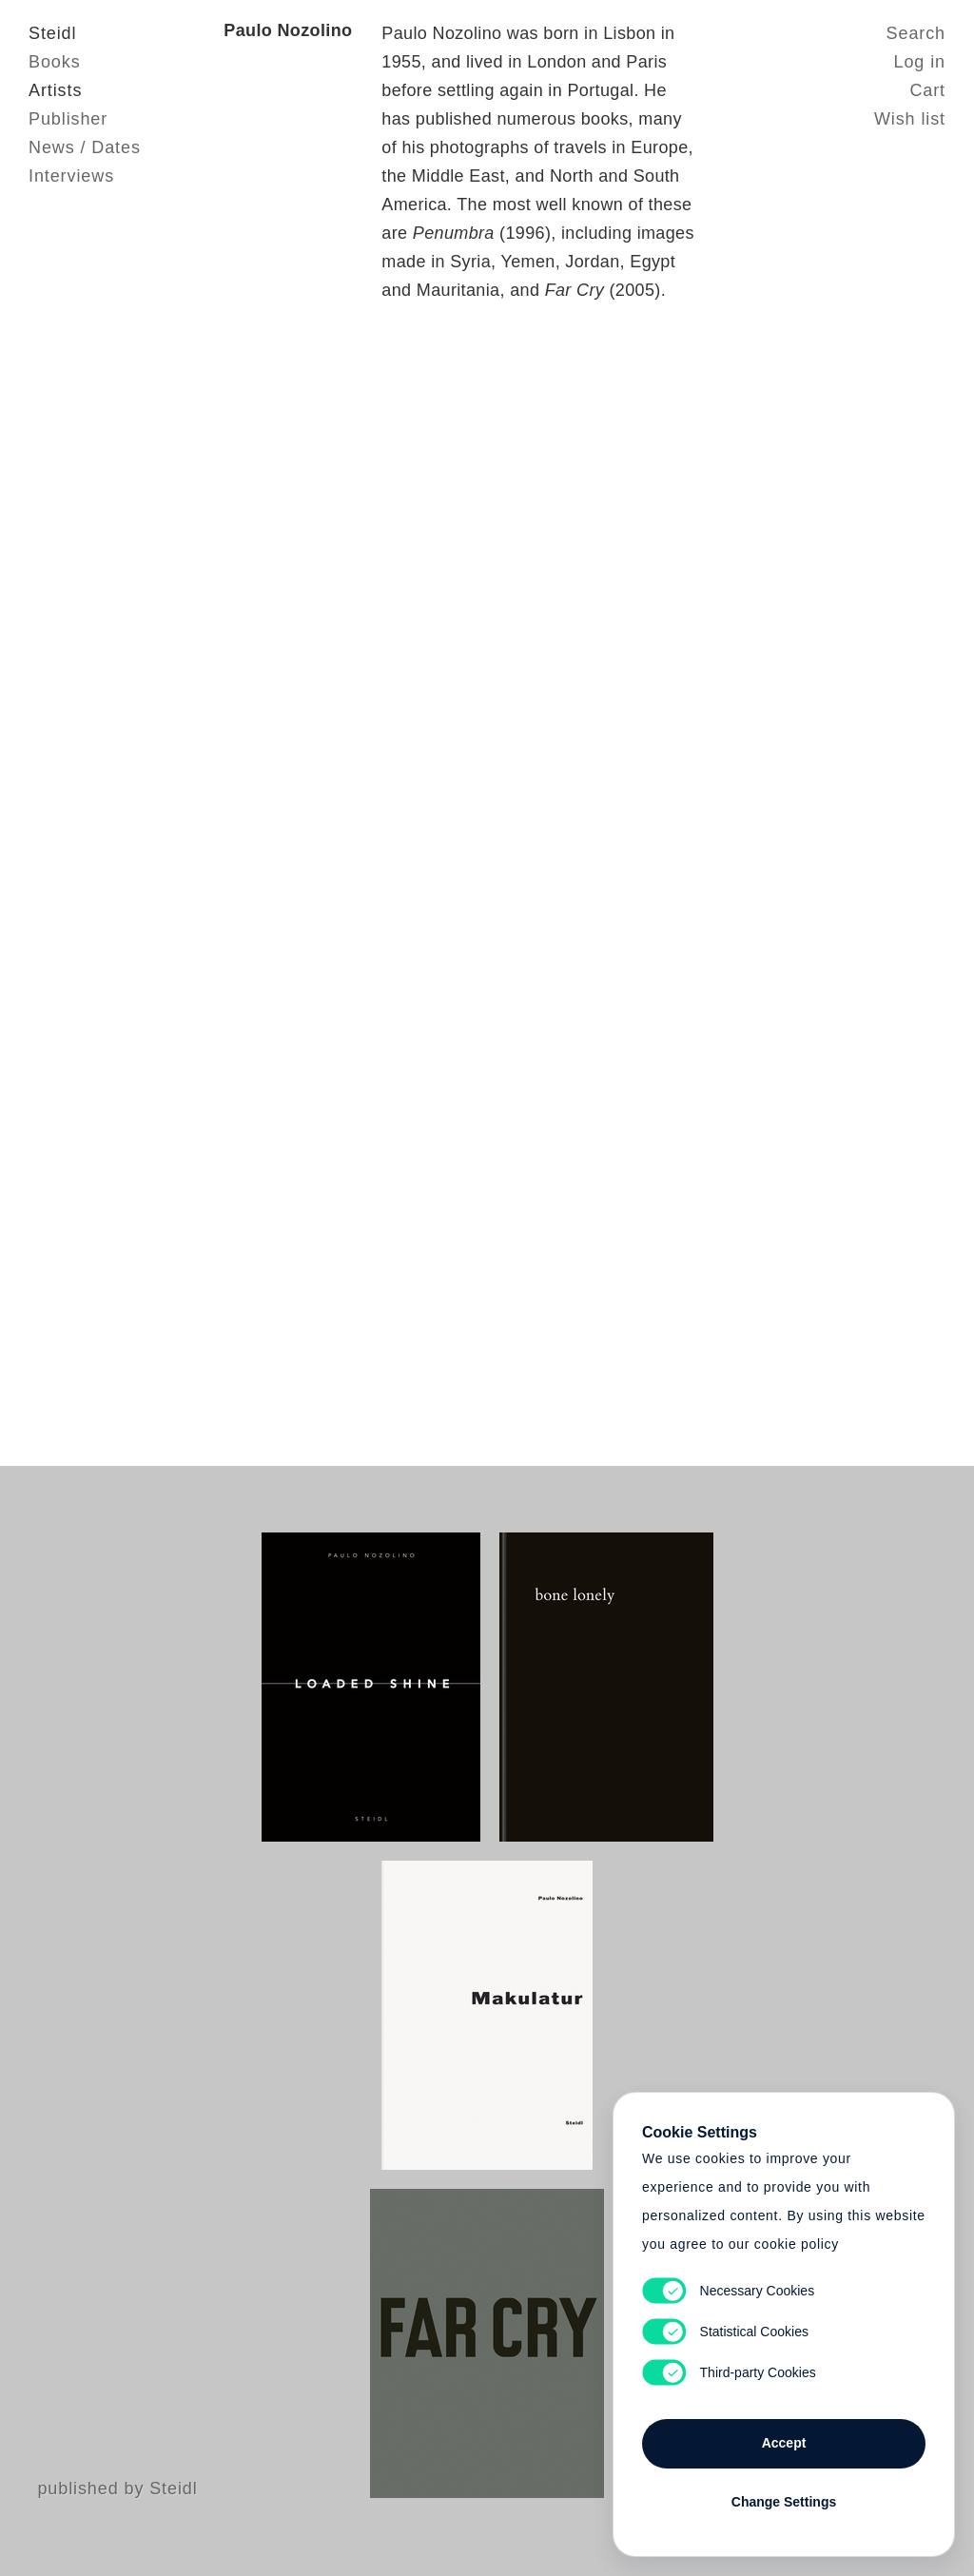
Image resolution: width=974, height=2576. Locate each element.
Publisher (68, 118)
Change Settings (783, 2501)
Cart (927, 90)
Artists (55, 90)
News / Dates (85, 147)
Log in (919, 61)
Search (915, 33)
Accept (784, 2442)
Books (55, 61)
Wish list (909, 118)
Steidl (52, 33)
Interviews (71, 175)
